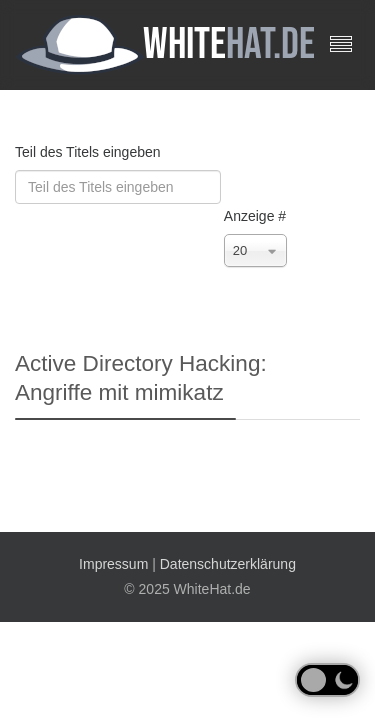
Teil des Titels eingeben (89, 152)
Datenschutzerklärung (228, 564)
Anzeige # (255, 216)
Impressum (113, 564)
